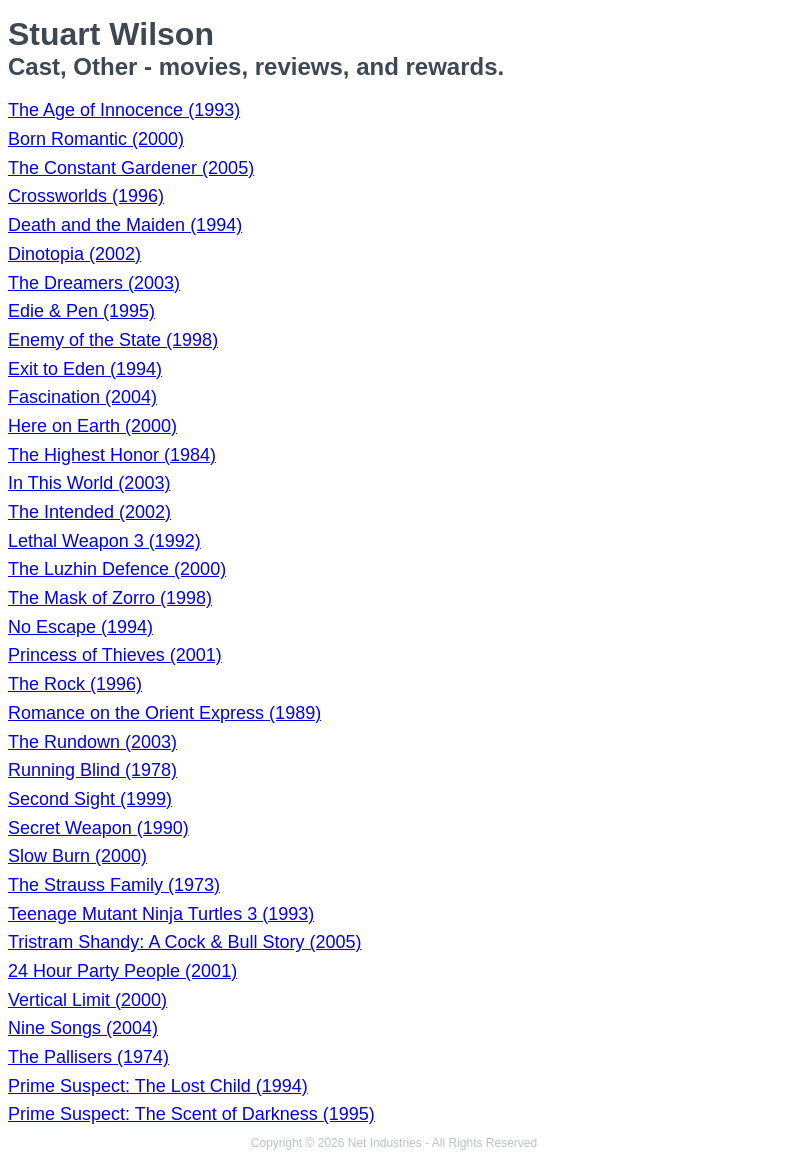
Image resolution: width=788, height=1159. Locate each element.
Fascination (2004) (82, 397)
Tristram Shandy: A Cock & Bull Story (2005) (184, 942)
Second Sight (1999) (90, 799)
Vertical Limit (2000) (87, 1000)
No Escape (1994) (80, 627)
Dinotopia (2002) (74, 254)
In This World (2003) (89, 483)
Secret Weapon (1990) (98, 828)
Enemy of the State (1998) (113, 340)
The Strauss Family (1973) (114, 885)
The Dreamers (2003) (94, 283)
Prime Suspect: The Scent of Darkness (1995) (191, 1114)
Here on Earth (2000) (92, 426)
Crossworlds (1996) (86, 196)
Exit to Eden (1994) (85, 369)
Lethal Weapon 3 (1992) (104, 541)
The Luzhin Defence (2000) (117, 569)
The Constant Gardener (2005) (131, 168)
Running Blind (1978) (92, 770)
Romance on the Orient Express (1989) (164, 713)
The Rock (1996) (75, 684)
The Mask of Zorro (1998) (110, 598)
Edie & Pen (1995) (81, 311)
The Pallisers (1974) (88, 1057)
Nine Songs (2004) (83, 1028)
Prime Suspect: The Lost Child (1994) (158, 1086)
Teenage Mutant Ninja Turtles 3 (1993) (161, 914)
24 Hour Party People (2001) (122, 971)
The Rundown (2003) (92, 742)
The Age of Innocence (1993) (124, 110)
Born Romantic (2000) (96, 139)
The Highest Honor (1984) (112, 455)
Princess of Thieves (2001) (115, 655)
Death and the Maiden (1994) (125, 225)
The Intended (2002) (89, 512)
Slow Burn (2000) (77, 856)
